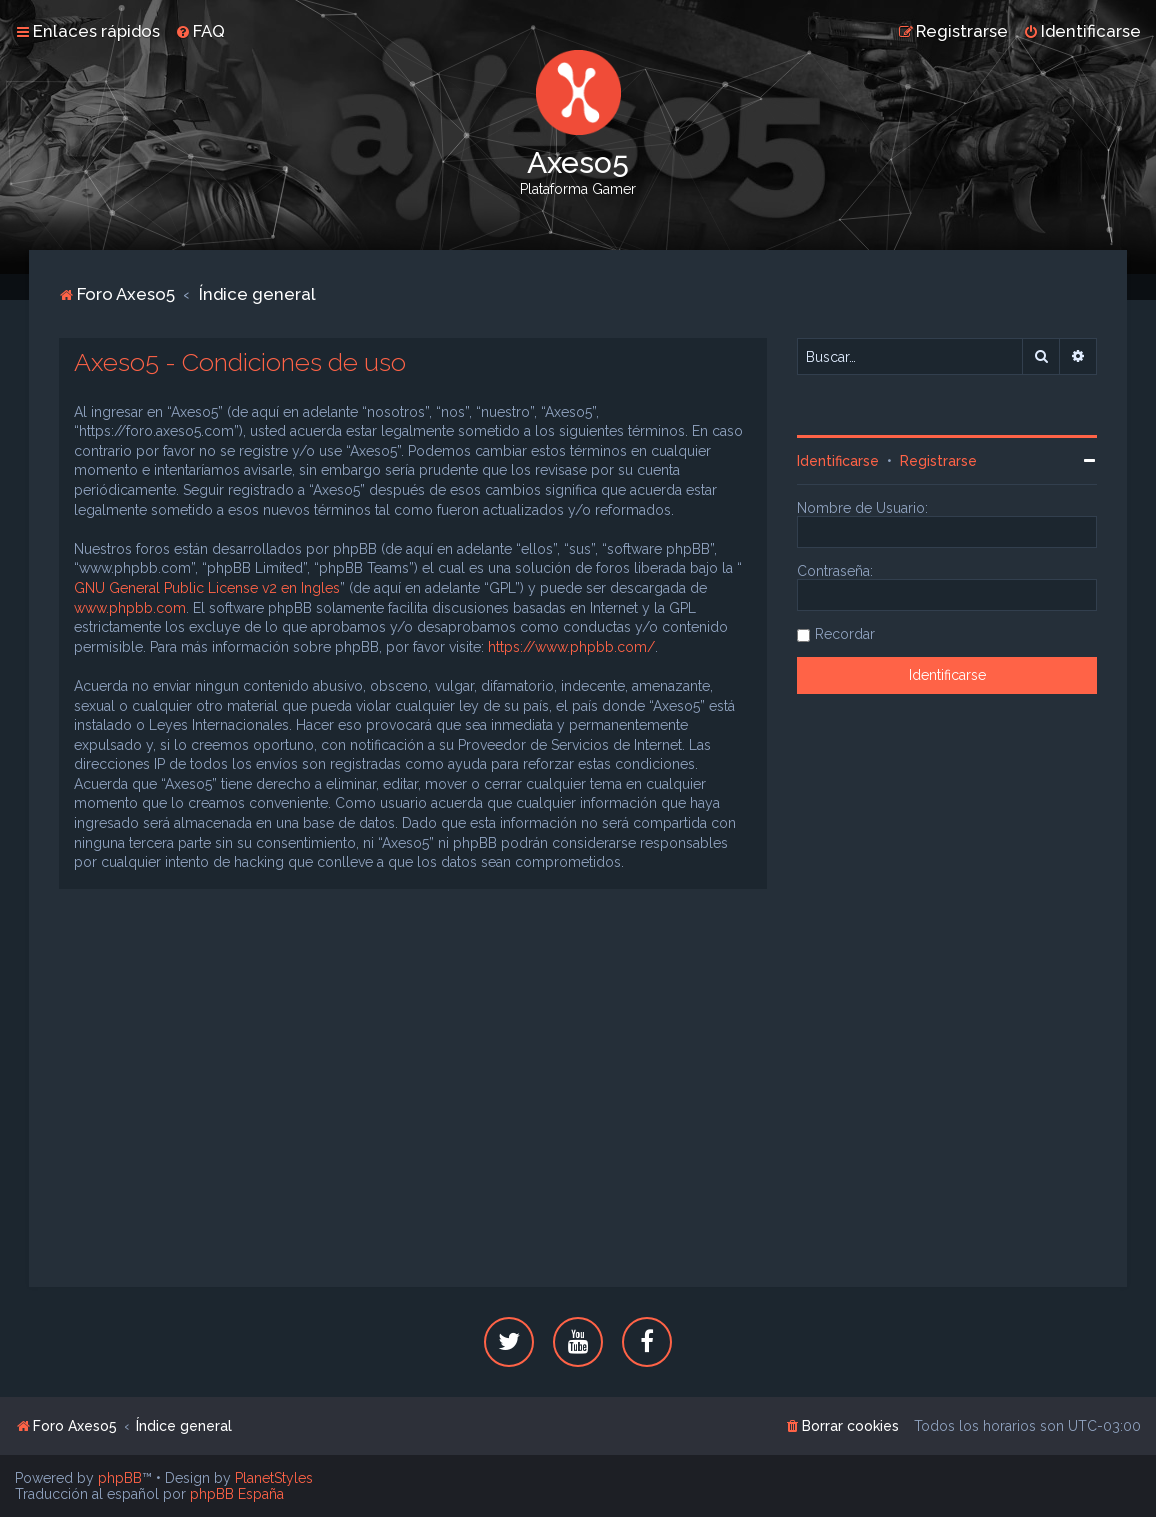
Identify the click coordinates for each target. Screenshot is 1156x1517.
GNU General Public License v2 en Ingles (207, 588)
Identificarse (838, 461)
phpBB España (237, 1494)
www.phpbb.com (130, 608)
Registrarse (938, 461)
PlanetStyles (274, 1478)
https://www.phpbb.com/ (571, 647)
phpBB (120, 1478)
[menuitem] (200, 31)
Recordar (845, 634)
